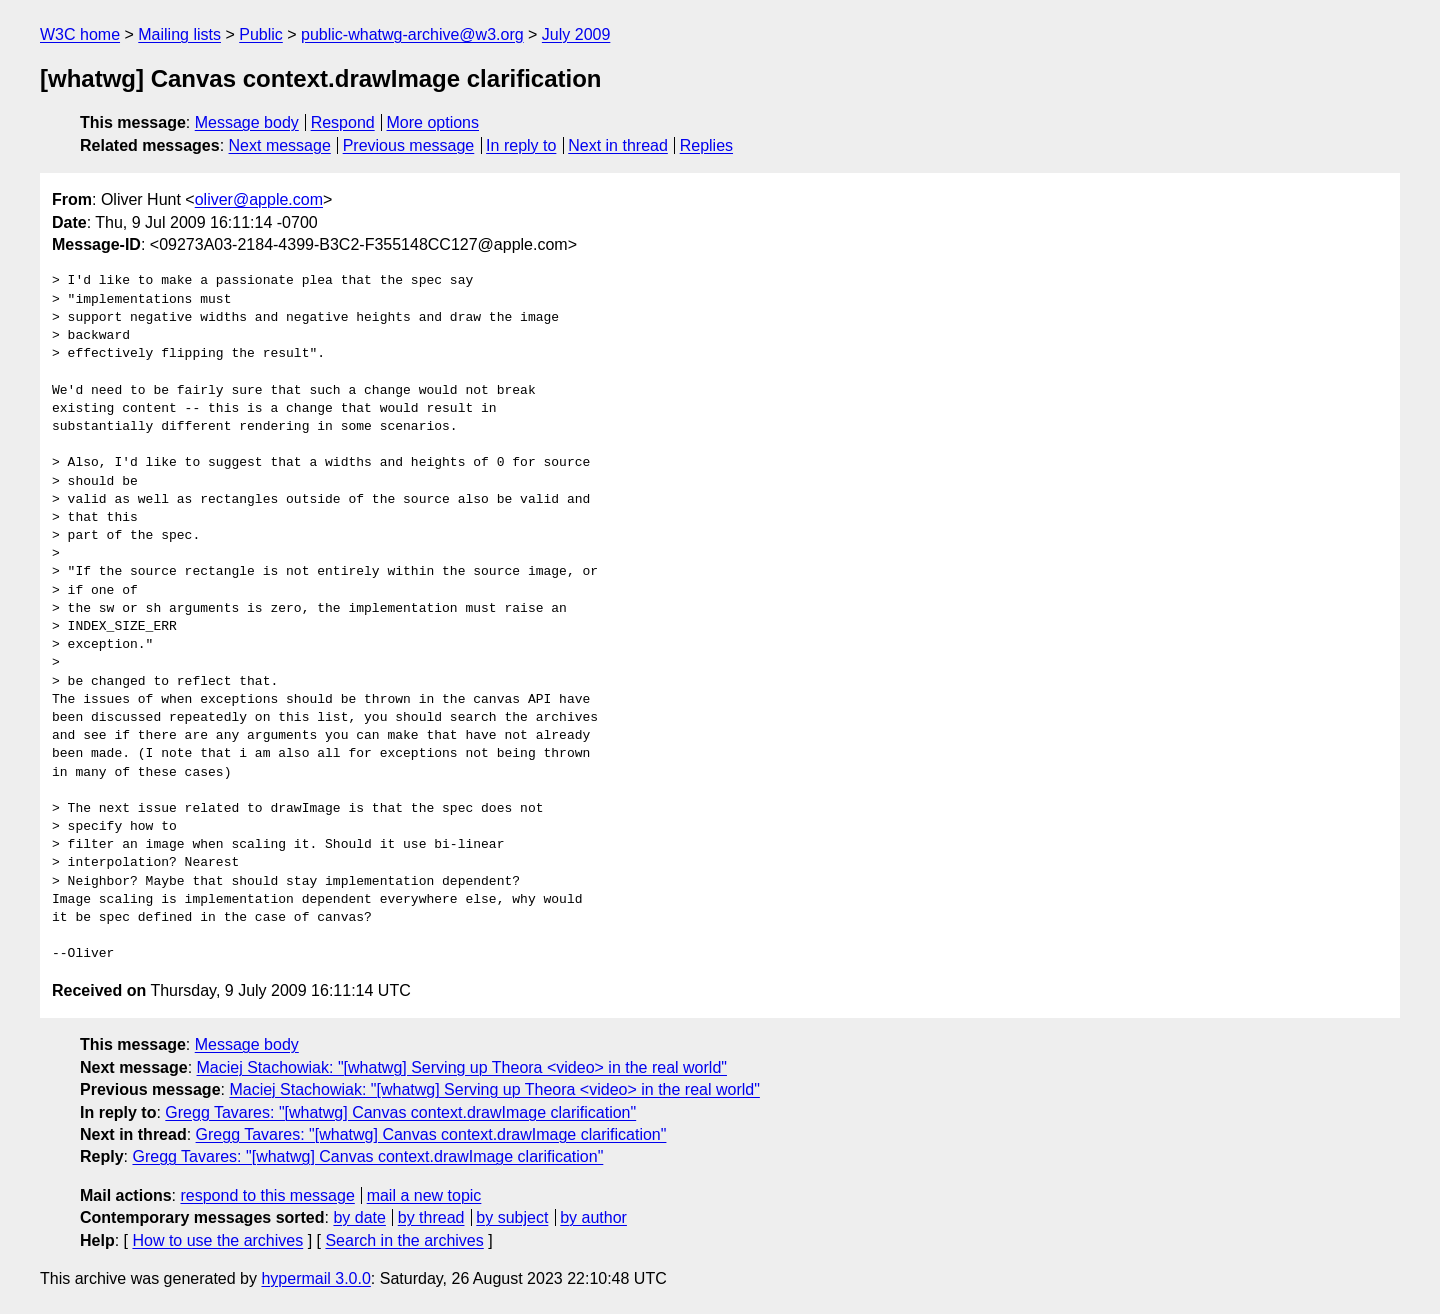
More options (433, 122)
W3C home (80, 34)
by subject (512, 1217)
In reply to (521, 145)
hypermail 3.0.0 (315, 1278)
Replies (706, 145)
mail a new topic (424, 1195)
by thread (431, 1217)
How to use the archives (217, 1240)
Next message (280, 145)
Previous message (409, 145)
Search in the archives (404, 1240)
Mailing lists (179, 34)
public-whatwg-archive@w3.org (412, 34)
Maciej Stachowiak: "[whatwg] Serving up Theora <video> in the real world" (462, 1067)
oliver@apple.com (259, 199)
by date (359, 1217)
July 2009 (576, 34)
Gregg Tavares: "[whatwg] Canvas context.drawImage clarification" (400, 1112)
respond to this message (267, 1195)
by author (593, 1217)
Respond (343, 122)
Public (261, 34)
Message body (247, 122)
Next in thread (618, 145)
